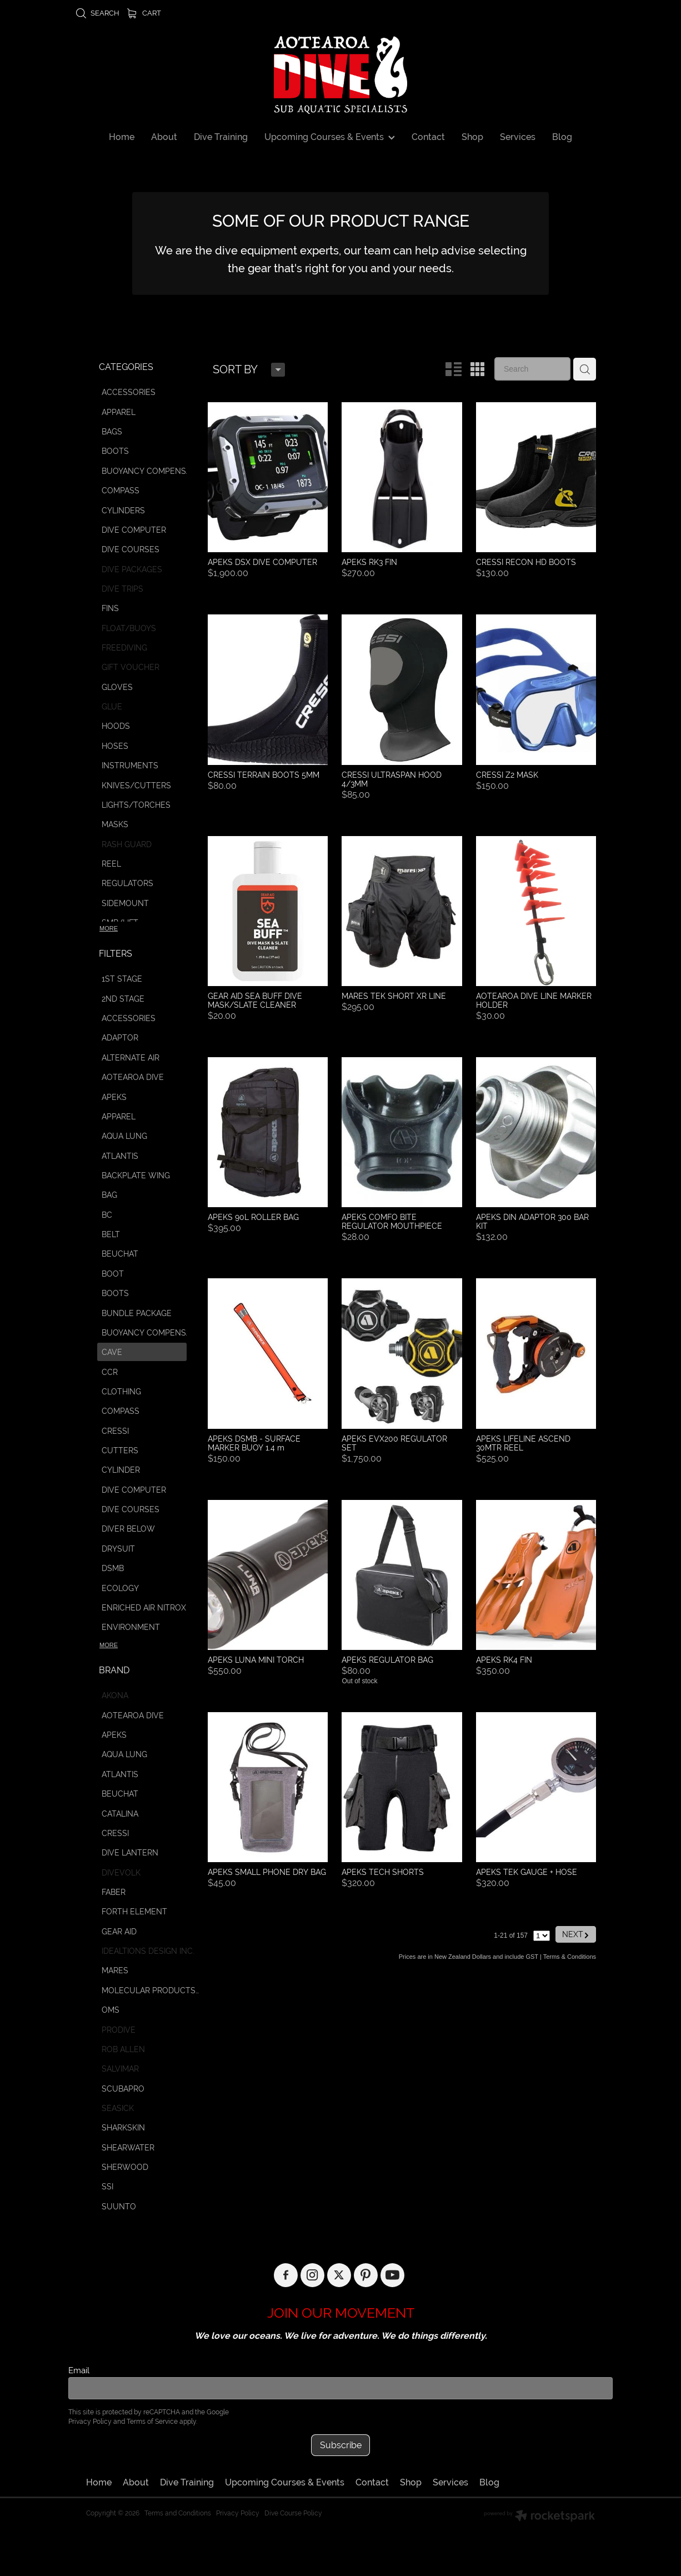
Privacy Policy (90, 2421)
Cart (144, 13)
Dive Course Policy (293, 2513)
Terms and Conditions (177, 2513)
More (108, 928)
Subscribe (341, 2445)
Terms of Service (152, 2421)
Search (97, 13)
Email (78, 2370)
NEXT (575, 1920)
